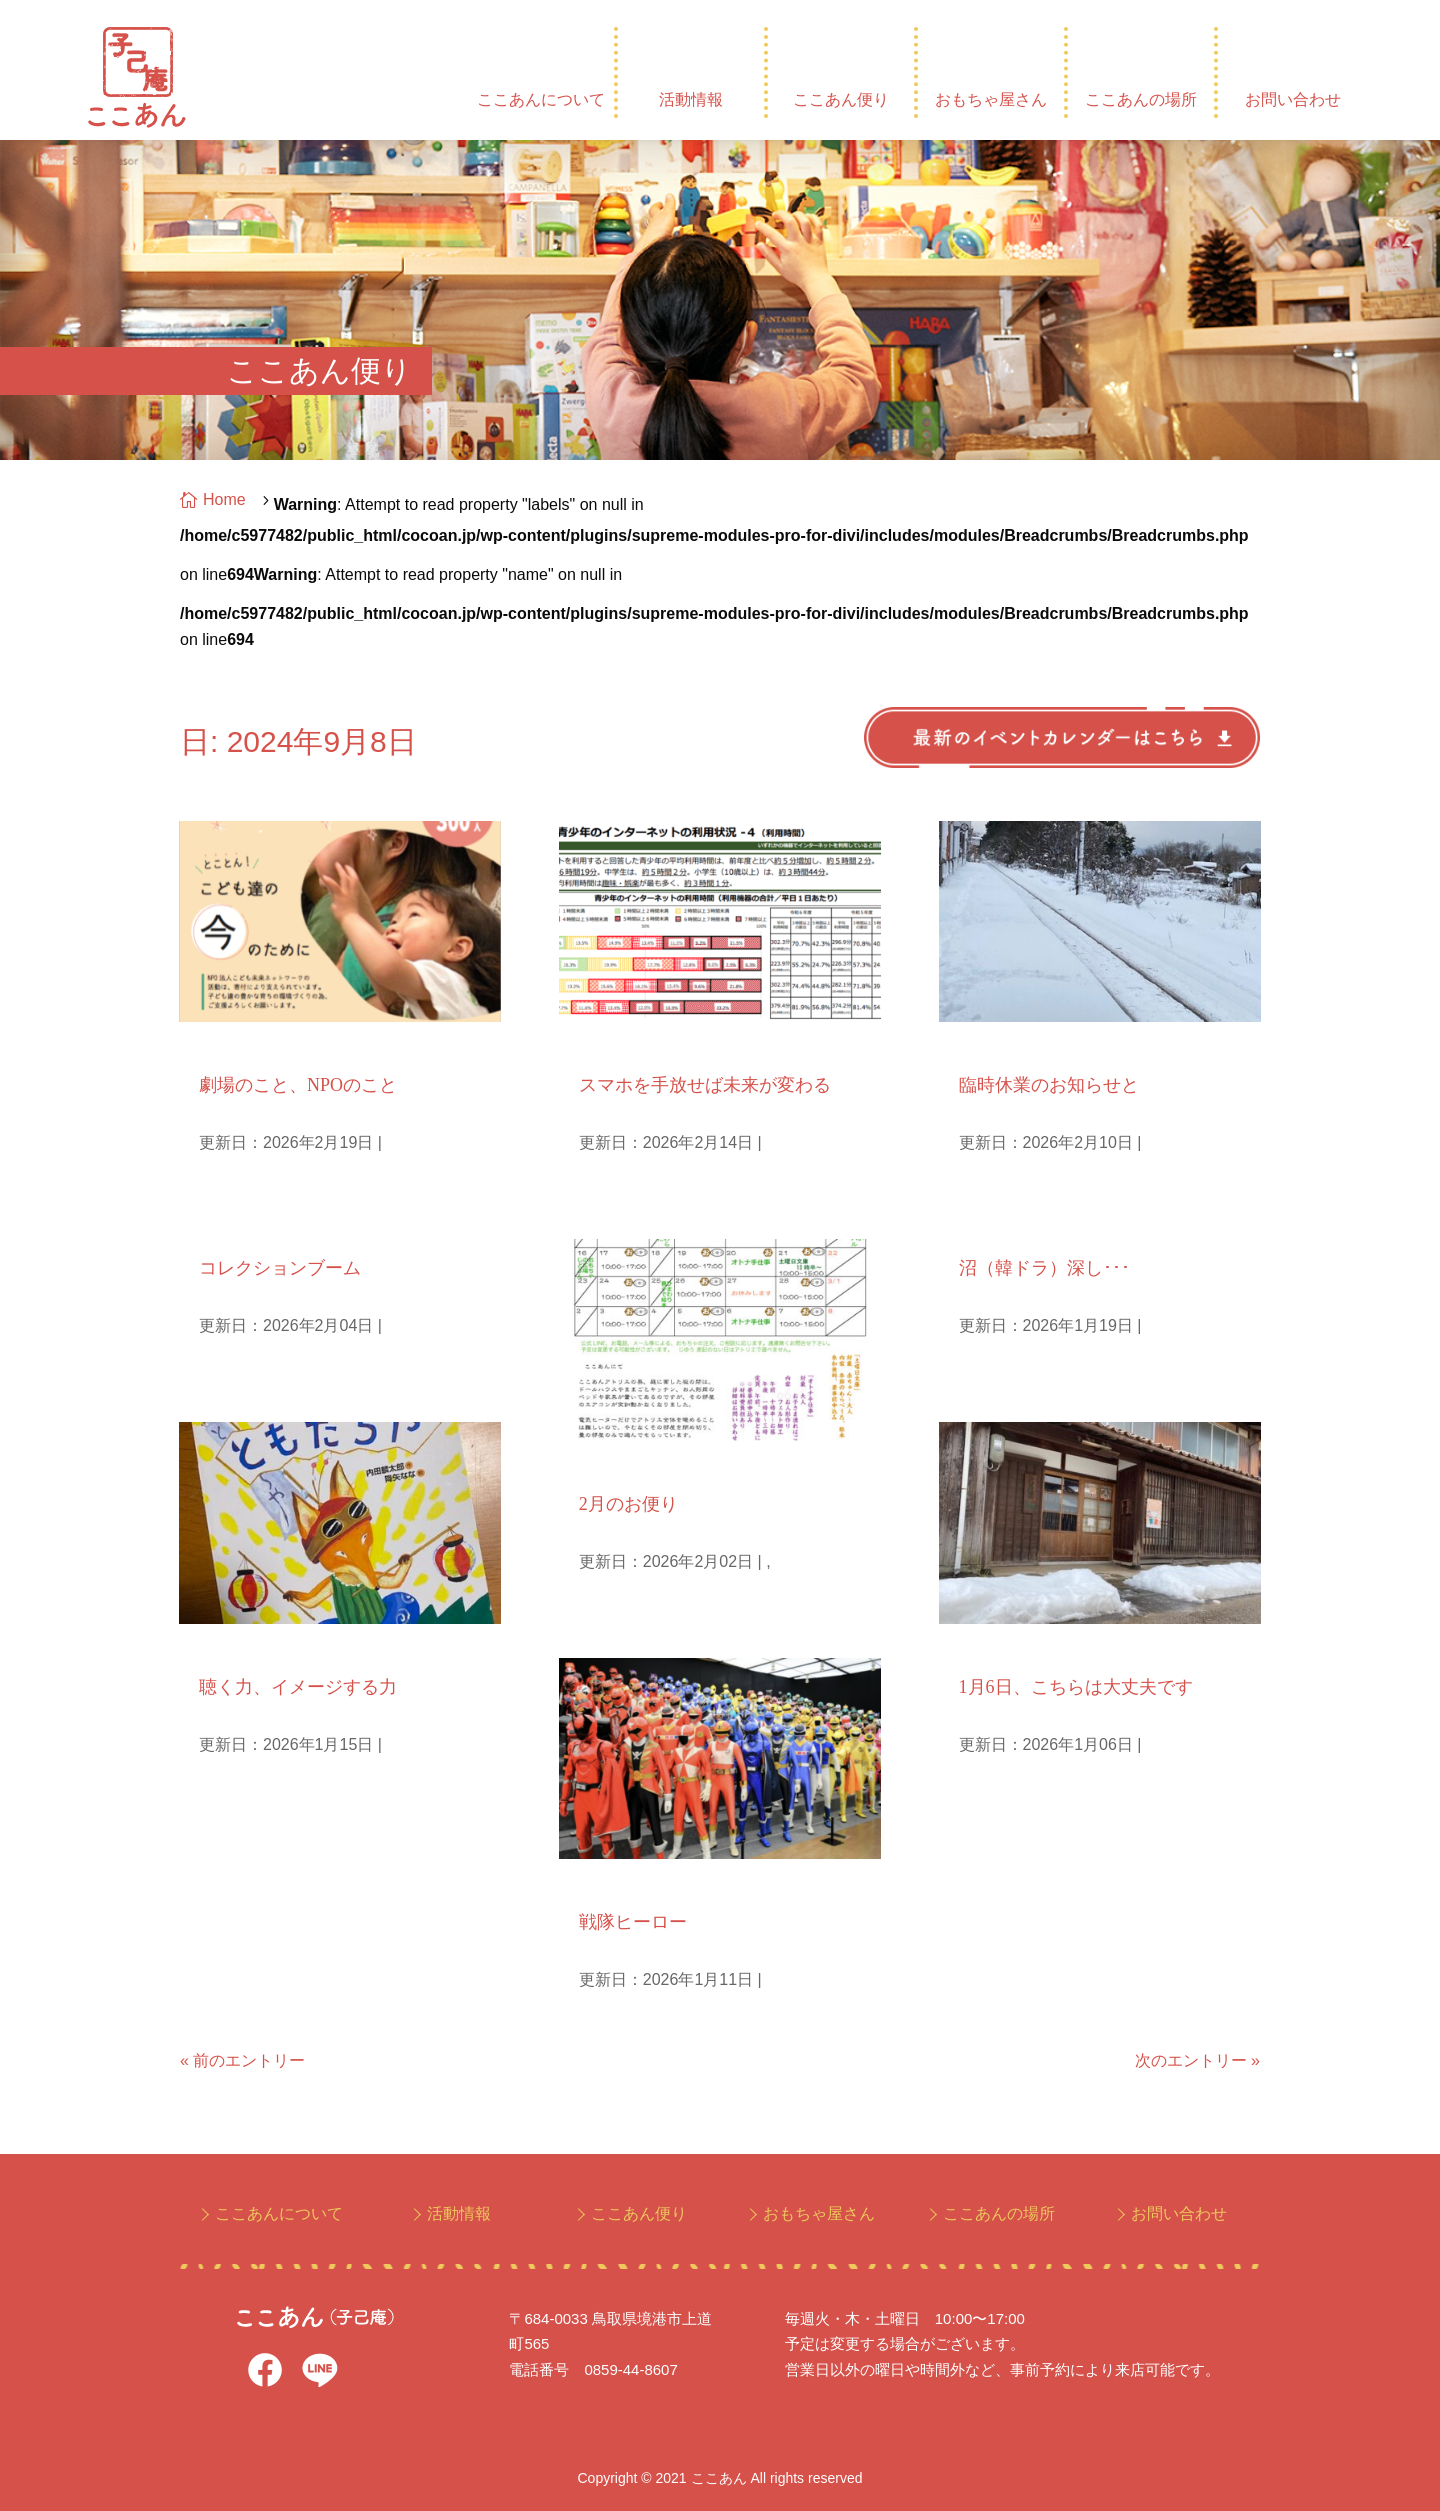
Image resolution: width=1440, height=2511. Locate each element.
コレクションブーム (280, 1268)
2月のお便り (628, 1504)
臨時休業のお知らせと (1049, 1085)
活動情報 (691, 99)
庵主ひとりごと (252, 1230)
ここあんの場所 (1141, 99)
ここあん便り (841, 99)
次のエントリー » (1197, 2060)
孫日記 (600, 1884)
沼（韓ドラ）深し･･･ (1044, 1268)
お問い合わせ (1293, 99)
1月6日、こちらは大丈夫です (1076, 1687)
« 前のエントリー (242, 2060)
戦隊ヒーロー (633, 1922)
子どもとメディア (640, 1047)
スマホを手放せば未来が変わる (705, 1085)
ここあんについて (541, 99)
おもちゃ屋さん (991, 99)
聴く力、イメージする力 (298, 1687)
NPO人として (245, 1047)
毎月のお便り (624, 1466)
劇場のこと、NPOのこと (298, 1085)
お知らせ (988, 1047)
